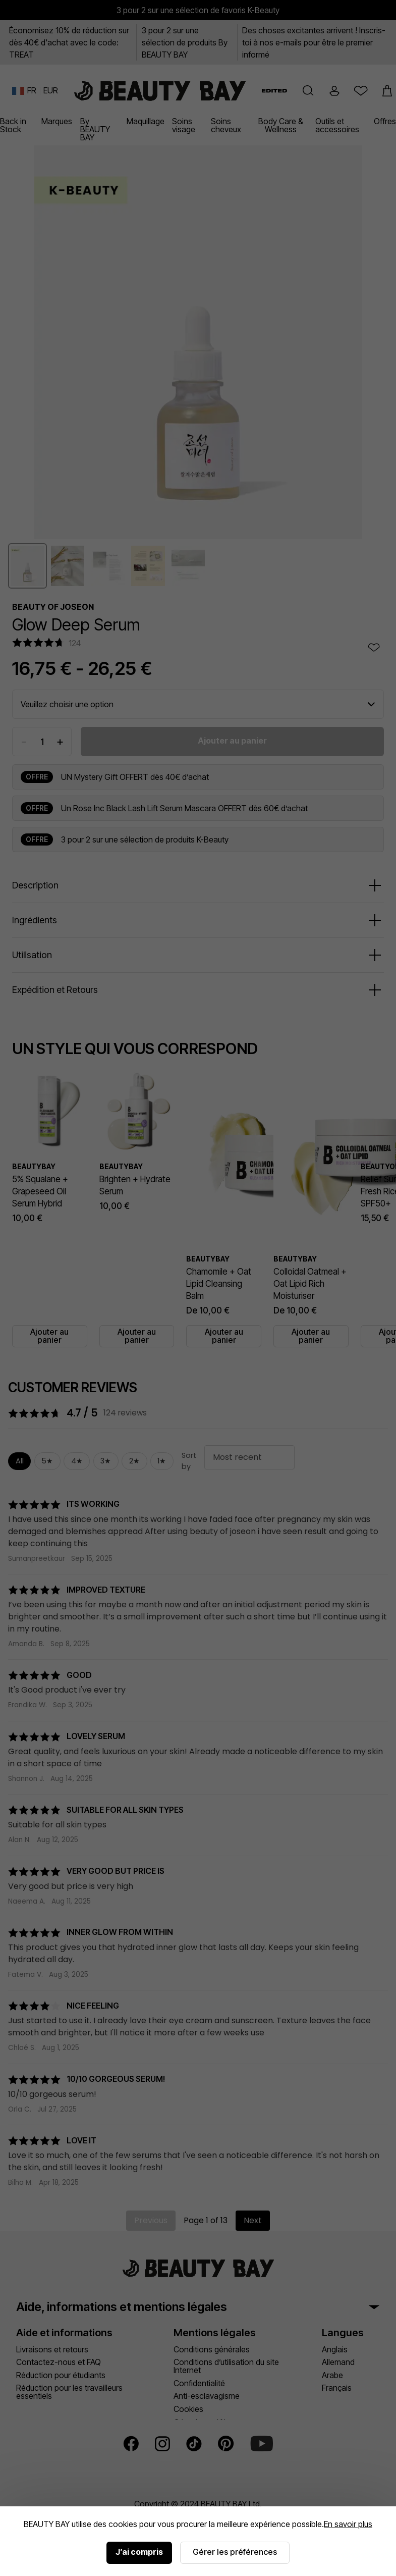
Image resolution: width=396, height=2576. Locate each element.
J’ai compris (139, 2552)
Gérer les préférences (235, 2552)
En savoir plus (348, 2524)
